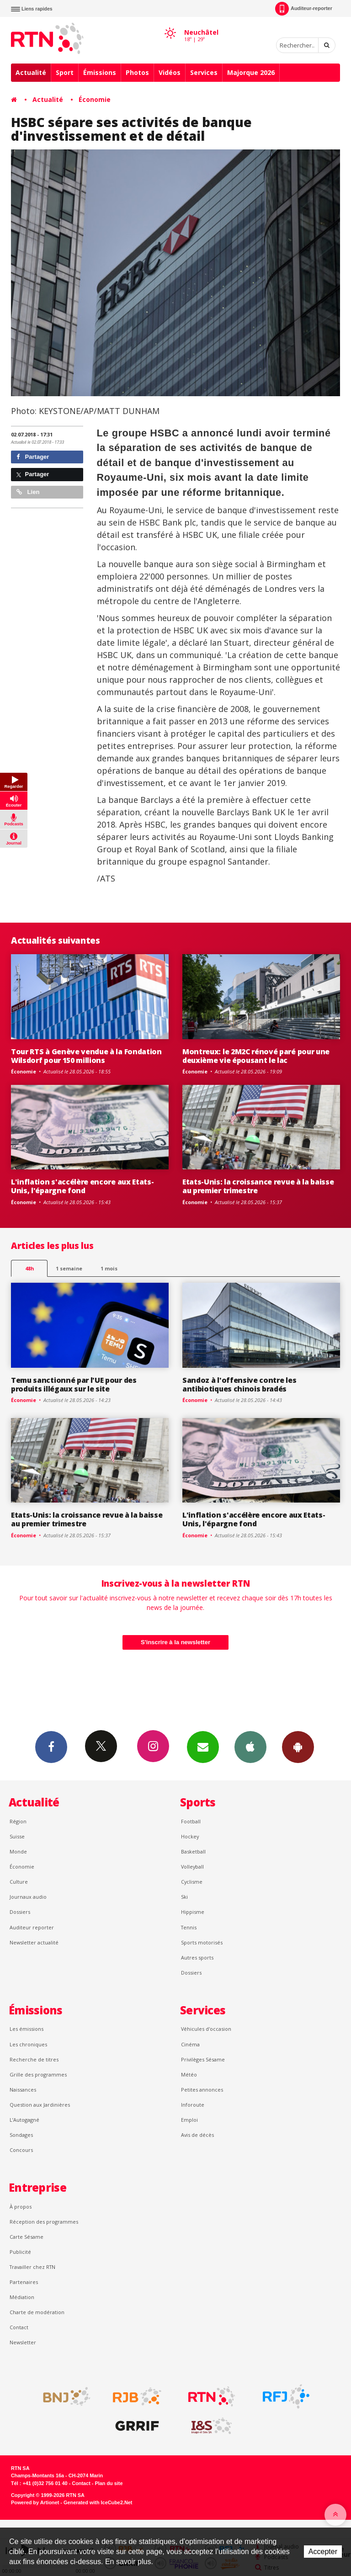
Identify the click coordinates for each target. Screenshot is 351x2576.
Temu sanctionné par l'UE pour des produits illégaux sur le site (74, 1384)
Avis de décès (197, 2135)
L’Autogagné (24, 2120)
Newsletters (203, 1746)
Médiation (22, 2297)
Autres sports (197, 1957)
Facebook (51, 1746)
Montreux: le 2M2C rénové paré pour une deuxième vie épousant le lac (256, 1055)
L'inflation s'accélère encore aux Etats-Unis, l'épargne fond (82, 1186)
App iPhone (250, 1746)
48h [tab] (29, 1268)
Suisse (17, 1836)
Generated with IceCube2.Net (98, 2502)
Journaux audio (28, 1897)
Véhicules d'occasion (206, 2029)
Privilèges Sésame (203, 2059)
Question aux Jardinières (40, 2105)
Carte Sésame (26, 2237)
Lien (27, 492)
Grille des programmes (38, 2074)
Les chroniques (28, 2044)
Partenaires (24, 2282)
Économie (95, 99)
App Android (298, 1746)
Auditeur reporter (32, 1927)
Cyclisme (191, 1882)
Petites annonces (202, 2090)
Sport (65, 72)
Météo (189, 2074)
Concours (21, 2150)
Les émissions (26, 2029)
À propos (21, 2207)
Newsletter (23, 2342)
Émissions (99, 72)
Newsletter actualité (34, 1942)
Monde (18, 1851)
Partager (32, 456)
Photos (137, 72)
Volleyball (192, 1867)
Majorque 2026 (251, 72)
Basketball (193, 1851)
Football (191, 1821)
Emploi (189, 2120)
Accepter (322, 2551)
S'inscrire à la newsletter (175, 1642)
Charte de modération (37, 2312)
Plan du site (108, 2483)
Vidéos (170, 72)
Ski (184, 1897)
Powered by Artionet (35, 2502)
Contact (19, 2327)
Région (18, 1821)
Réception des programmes (44, 2222)
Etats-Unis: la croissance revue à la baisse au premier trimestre (258, 1186)
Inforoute (192, 2105)
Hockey (190, 1836)
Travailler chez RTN (32, 2267)
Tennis (189, 1927)
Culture (19, 1882)
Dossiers (20, 1912)
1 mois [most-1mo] (109, 1268)
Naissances (23, 2090)
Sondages (21, 2135)
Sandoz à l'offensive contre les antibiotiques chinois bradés (239, 1384)
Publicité (20, 2252)
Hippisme (192, 1912)
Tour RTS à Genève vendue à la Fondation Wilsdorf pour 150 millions (86, 1055)
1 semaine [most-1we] (69, 1268)
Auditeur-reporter (303, 9)
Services (204, 72)
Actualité (31, 72)
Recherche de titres (34, 2059)
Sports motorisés (202, 1942)
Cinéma (190, 2044)
